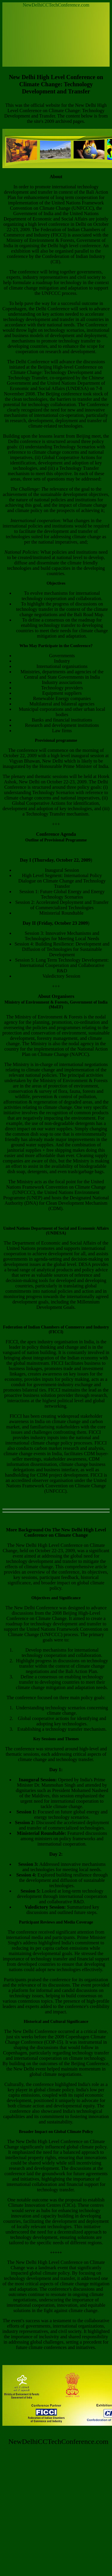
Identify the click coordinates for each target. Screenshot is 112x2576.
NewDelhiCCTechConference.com (56, 4)
